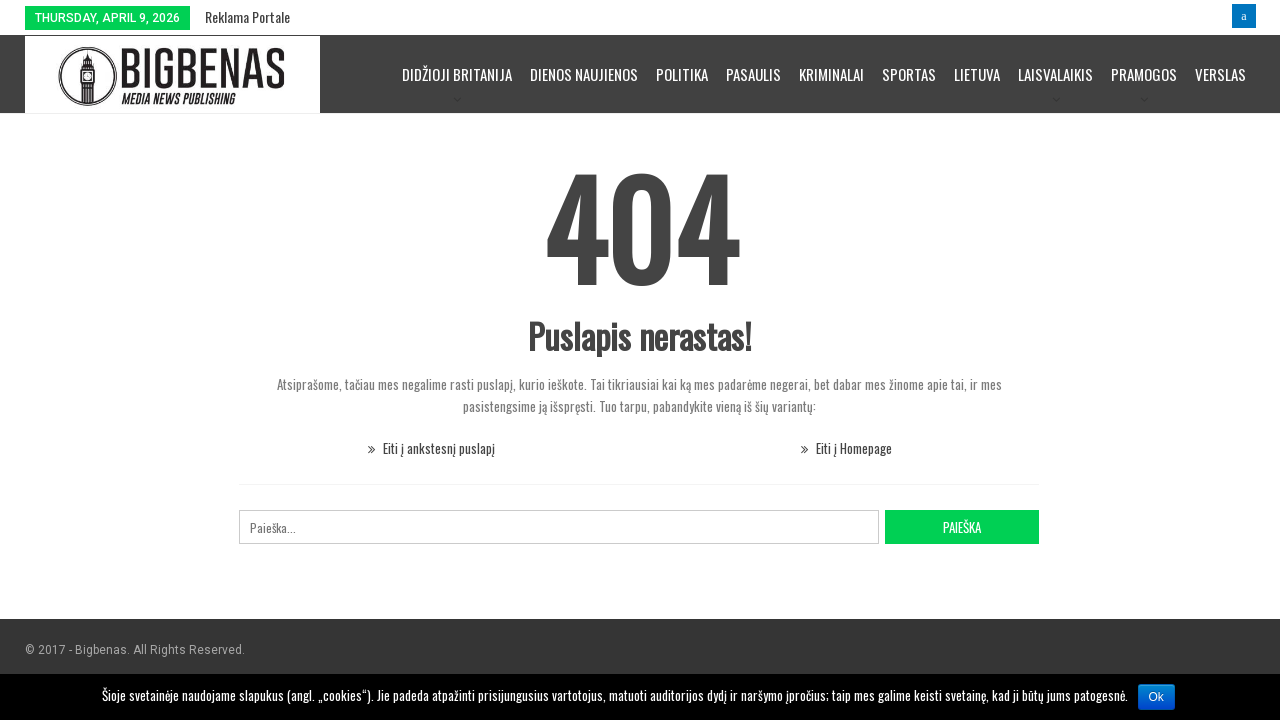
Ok (1156, 697)
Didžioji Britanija (457, 74)
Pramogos (1144, 74)
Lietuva (977, 74)
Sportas (909, 74)
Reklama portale (247, 16)
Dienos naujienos (584, 74)
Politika (682, 74)
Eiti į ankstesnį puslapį (431, 448)
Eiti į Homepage (846, 448)
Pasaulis (753, 74)
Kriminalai (831, 74)
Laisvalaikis (1055, 74)
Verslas (1220, 74)
